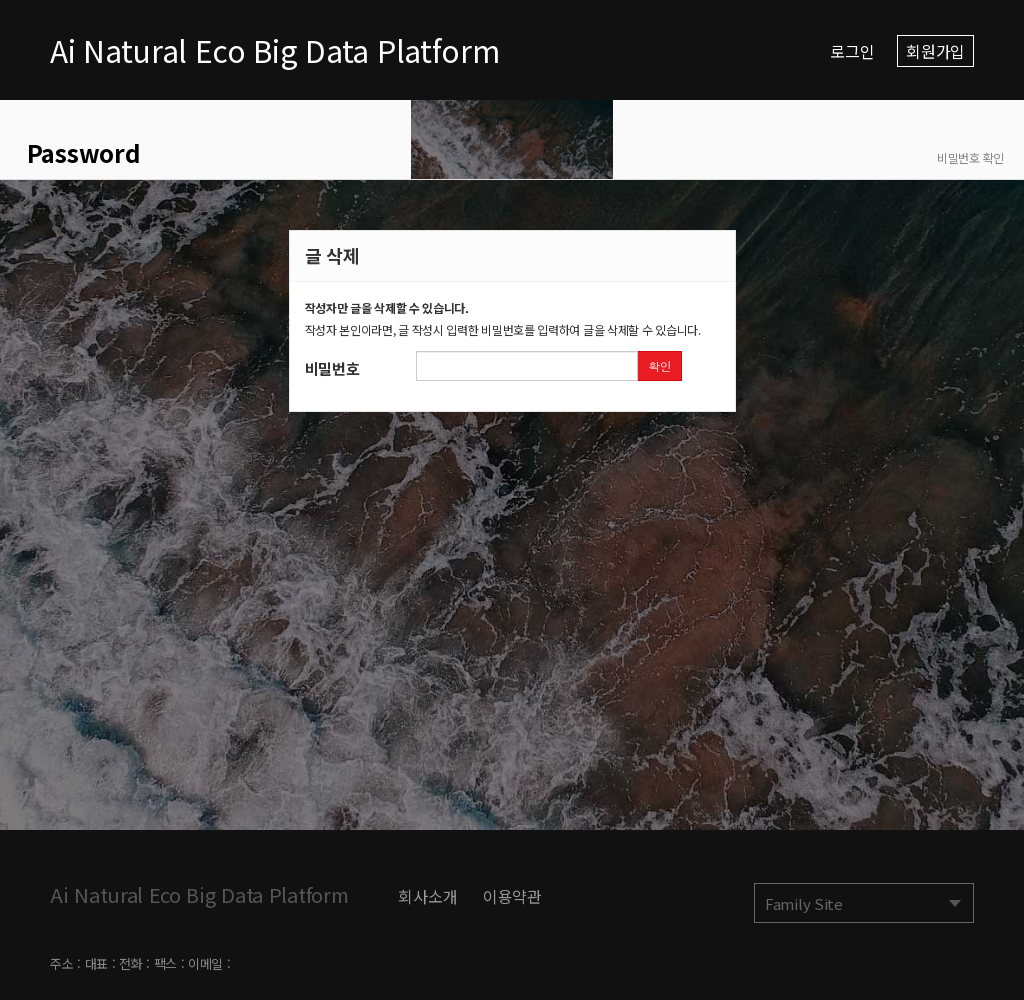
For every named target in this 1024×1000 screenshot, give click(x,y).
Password (80, 152)
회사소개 (427, 896)
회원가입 (935, 51)
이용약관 (512, 896)
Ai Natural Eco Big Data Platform (274, 50)
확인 (659, 365)
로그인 (852, 51)
